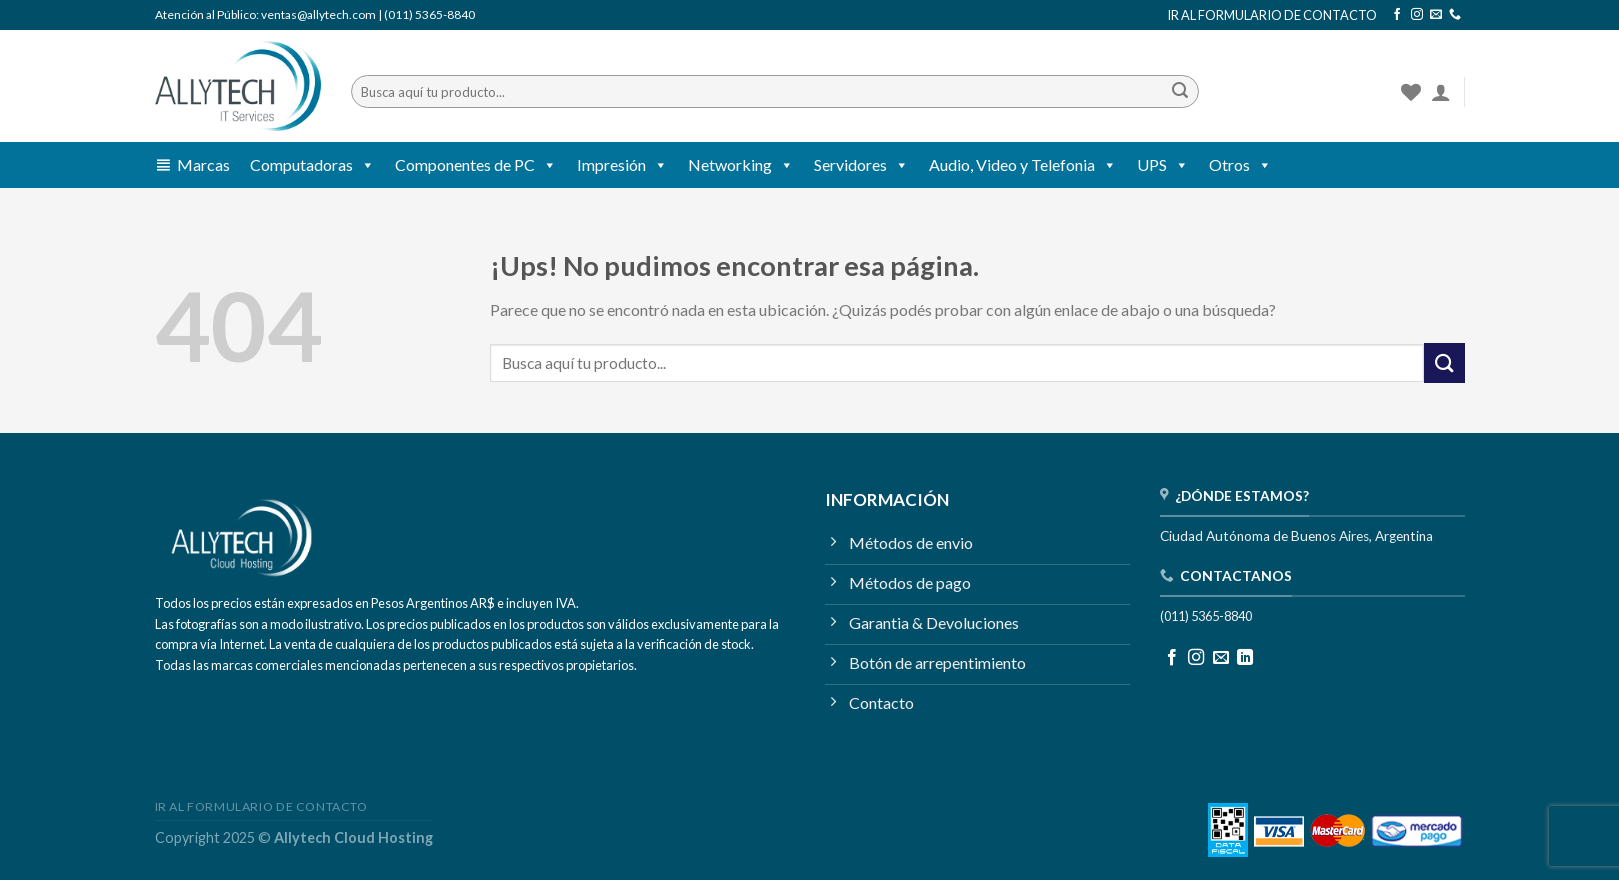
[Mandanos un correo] (1436, 15)
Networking (741, 164)
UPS (1163, 164)
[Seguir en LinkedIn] (1245, 658)
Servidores (861, 164)
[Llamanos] (1455, 15)
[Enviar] (1180, 92)
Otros (1240, 164)
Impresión (622, 164)
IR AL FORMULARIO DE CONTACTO (1272, 15)
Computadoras (312, 164)
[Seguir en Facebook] (1397, 15)
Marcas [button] (203, 164)
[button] (364, 164)
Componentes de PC (476, 164)
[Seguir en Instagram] (1417, 15)
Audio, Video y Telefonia (1023, 164)
